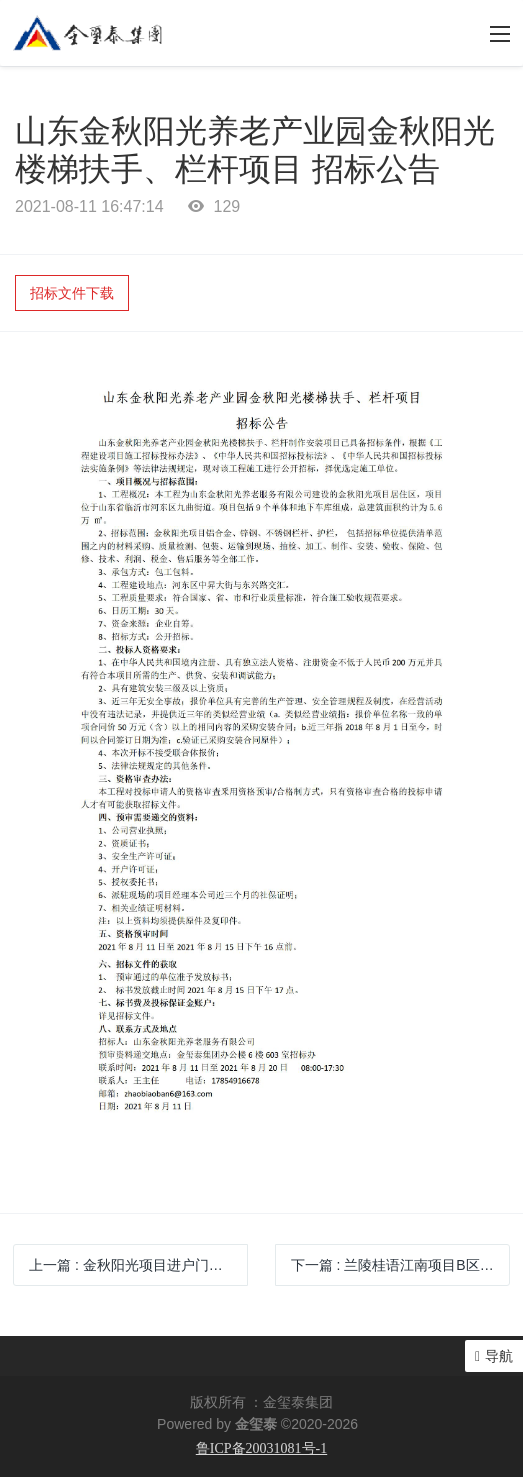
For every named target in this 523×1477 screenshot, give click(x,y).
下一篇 (400, 1265)
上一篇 (138, 1265)
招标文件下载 (72, 293)
